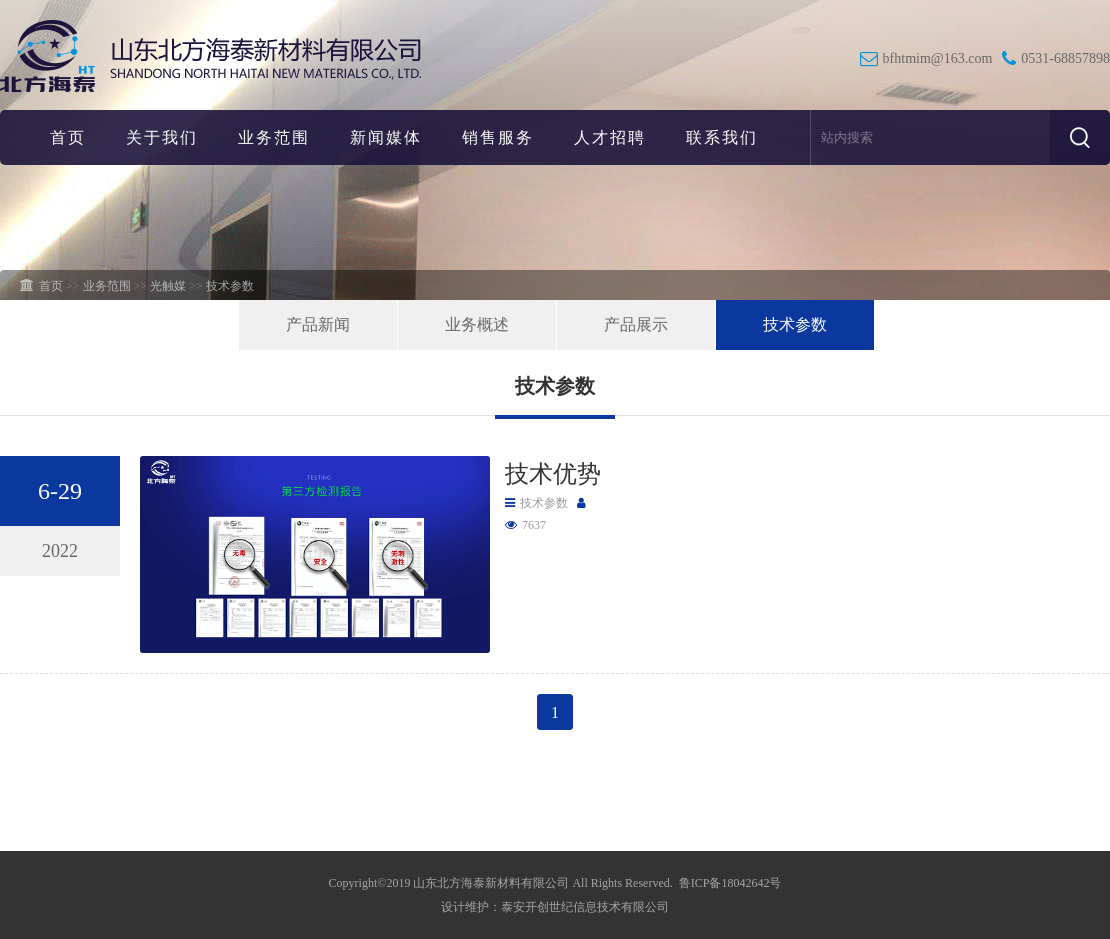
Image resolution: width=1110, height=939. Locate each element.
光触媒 (168, 286)
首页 (68, 137)
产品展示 (636, 324)
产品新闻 (318, 324)
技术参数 (795, 324)
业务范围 (274, 137)
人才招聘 (610, 137)
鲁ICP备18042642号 (730, 883)
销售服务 (498, 137)
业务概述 (477, 324)
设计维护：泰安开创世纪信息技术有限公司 (555, 907)
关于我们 (162, 137)
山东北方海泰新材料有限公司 (491, 883)
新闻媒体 (386, 137)
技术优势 (553, 474)
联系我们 (722, 137)
